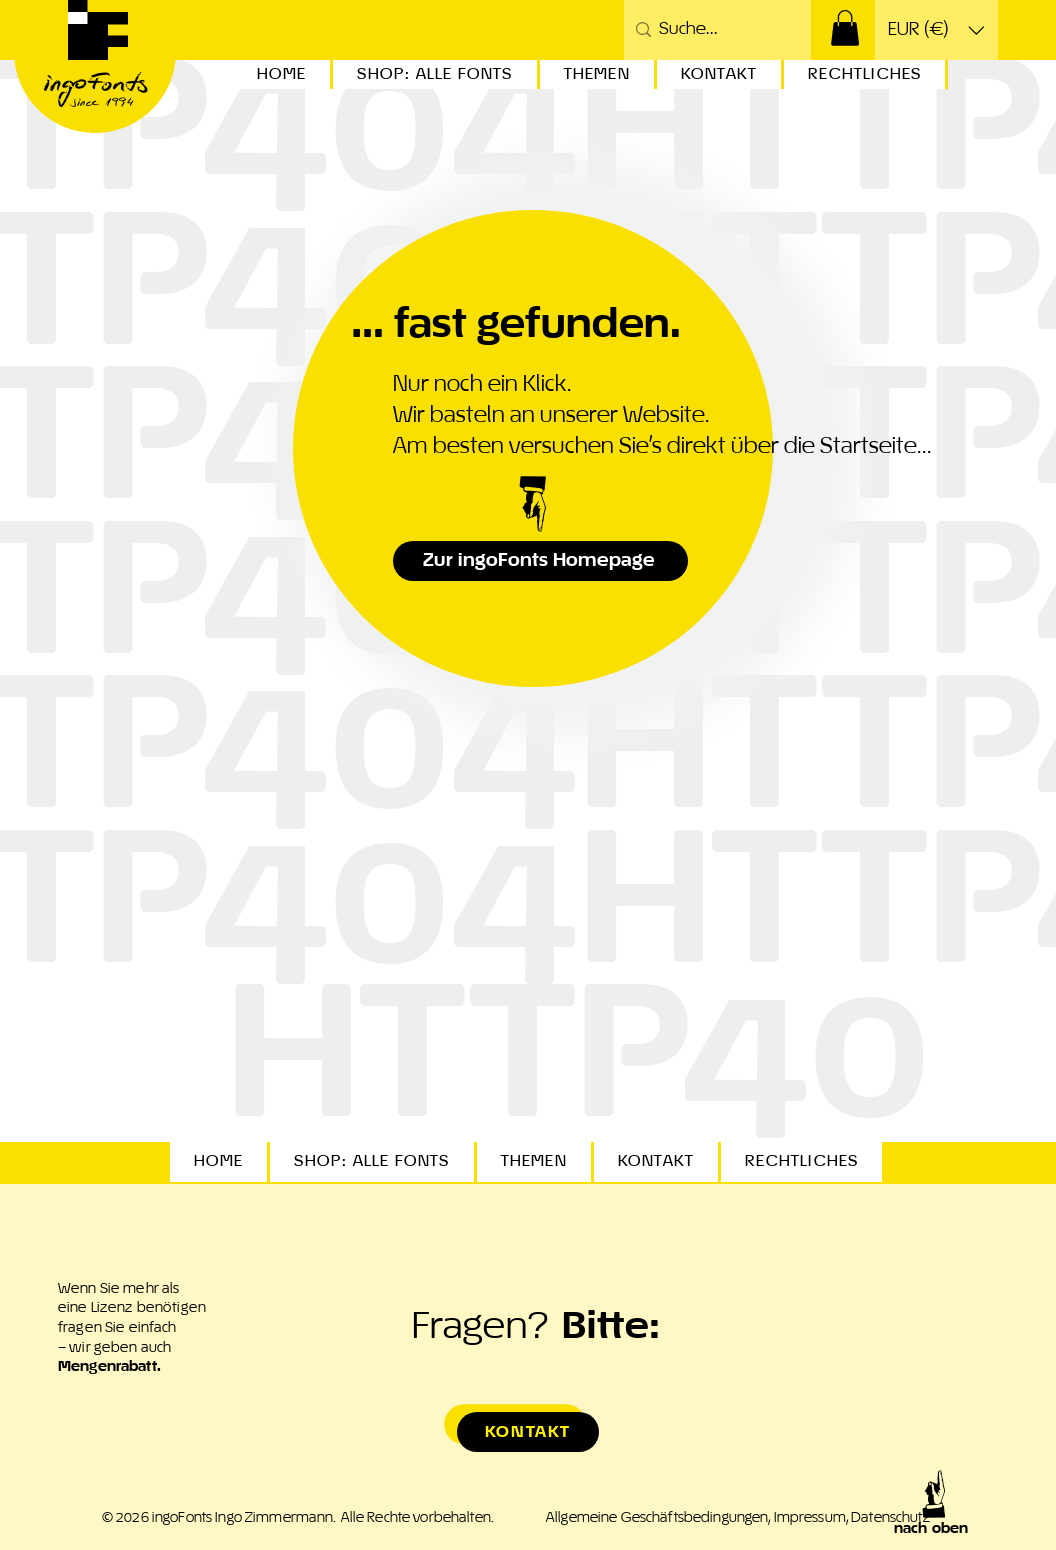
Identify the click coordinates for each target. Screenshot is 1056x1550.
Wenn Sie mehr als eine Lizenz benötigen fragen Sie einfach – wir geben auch (132, 1328)
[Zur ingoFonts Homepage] (540, 561)
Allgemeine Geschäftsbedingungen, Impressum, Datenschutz (738, 1518)
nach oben (931, 1529)
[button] (845, 28)
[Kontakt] (528, 1432)
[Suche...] (714, 30)
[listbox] (936, 30)
